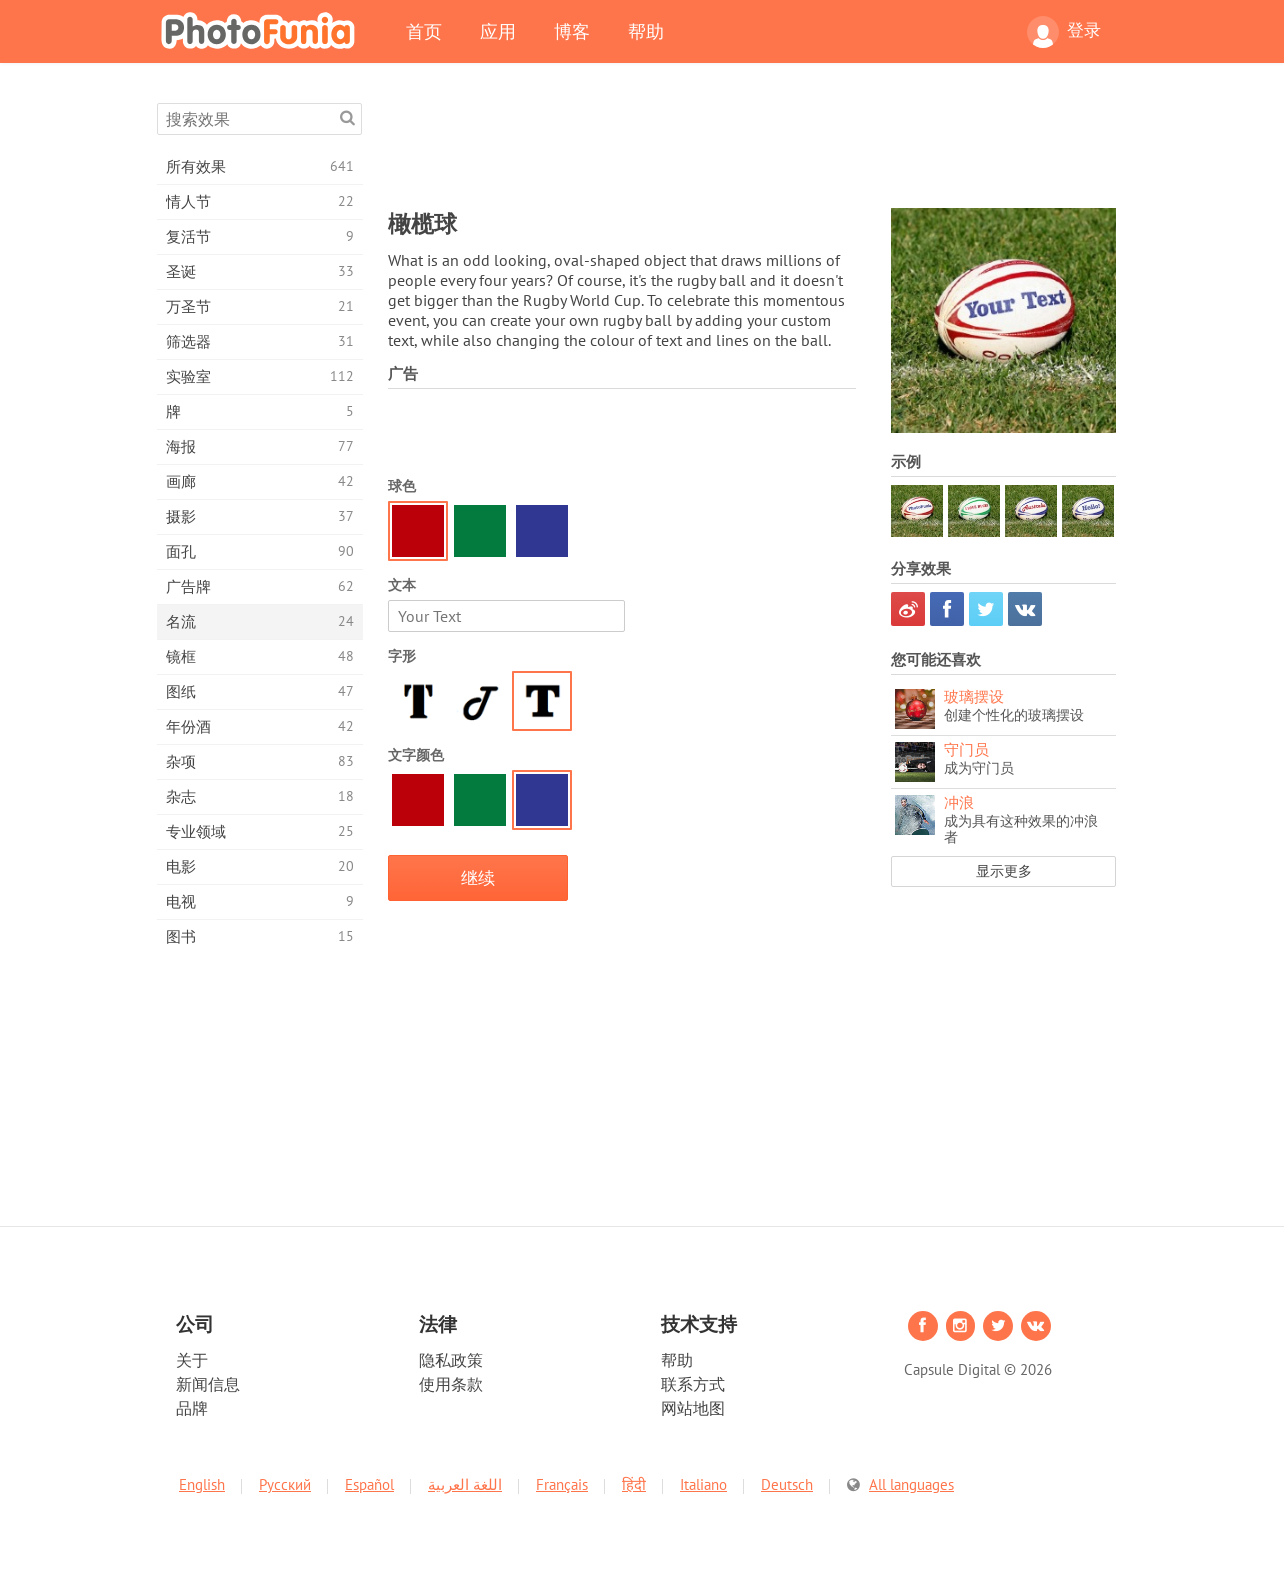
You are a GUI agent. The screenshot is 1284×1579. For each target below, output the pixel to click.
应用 (498, 31)
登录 (1064, 32)
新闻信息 (208, 1384)
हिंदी (634, 1484)
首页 (424, 31)
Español (369, 1484)
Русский (285, 1484)
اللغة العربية (465, 1484)
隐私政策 (451, 1360)
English (202, 1484)
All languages (911, 1484)
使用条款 (451, 1384)
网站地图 (693, 1408)
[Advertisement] (752, 148)
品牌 (192, 1408)
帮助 (646, 31)
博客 (572, 31)
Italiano (703, 1484)
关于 (192, 1360)
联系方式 (693, 1384)
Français (562, 1484)
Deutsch (787, 1484)
